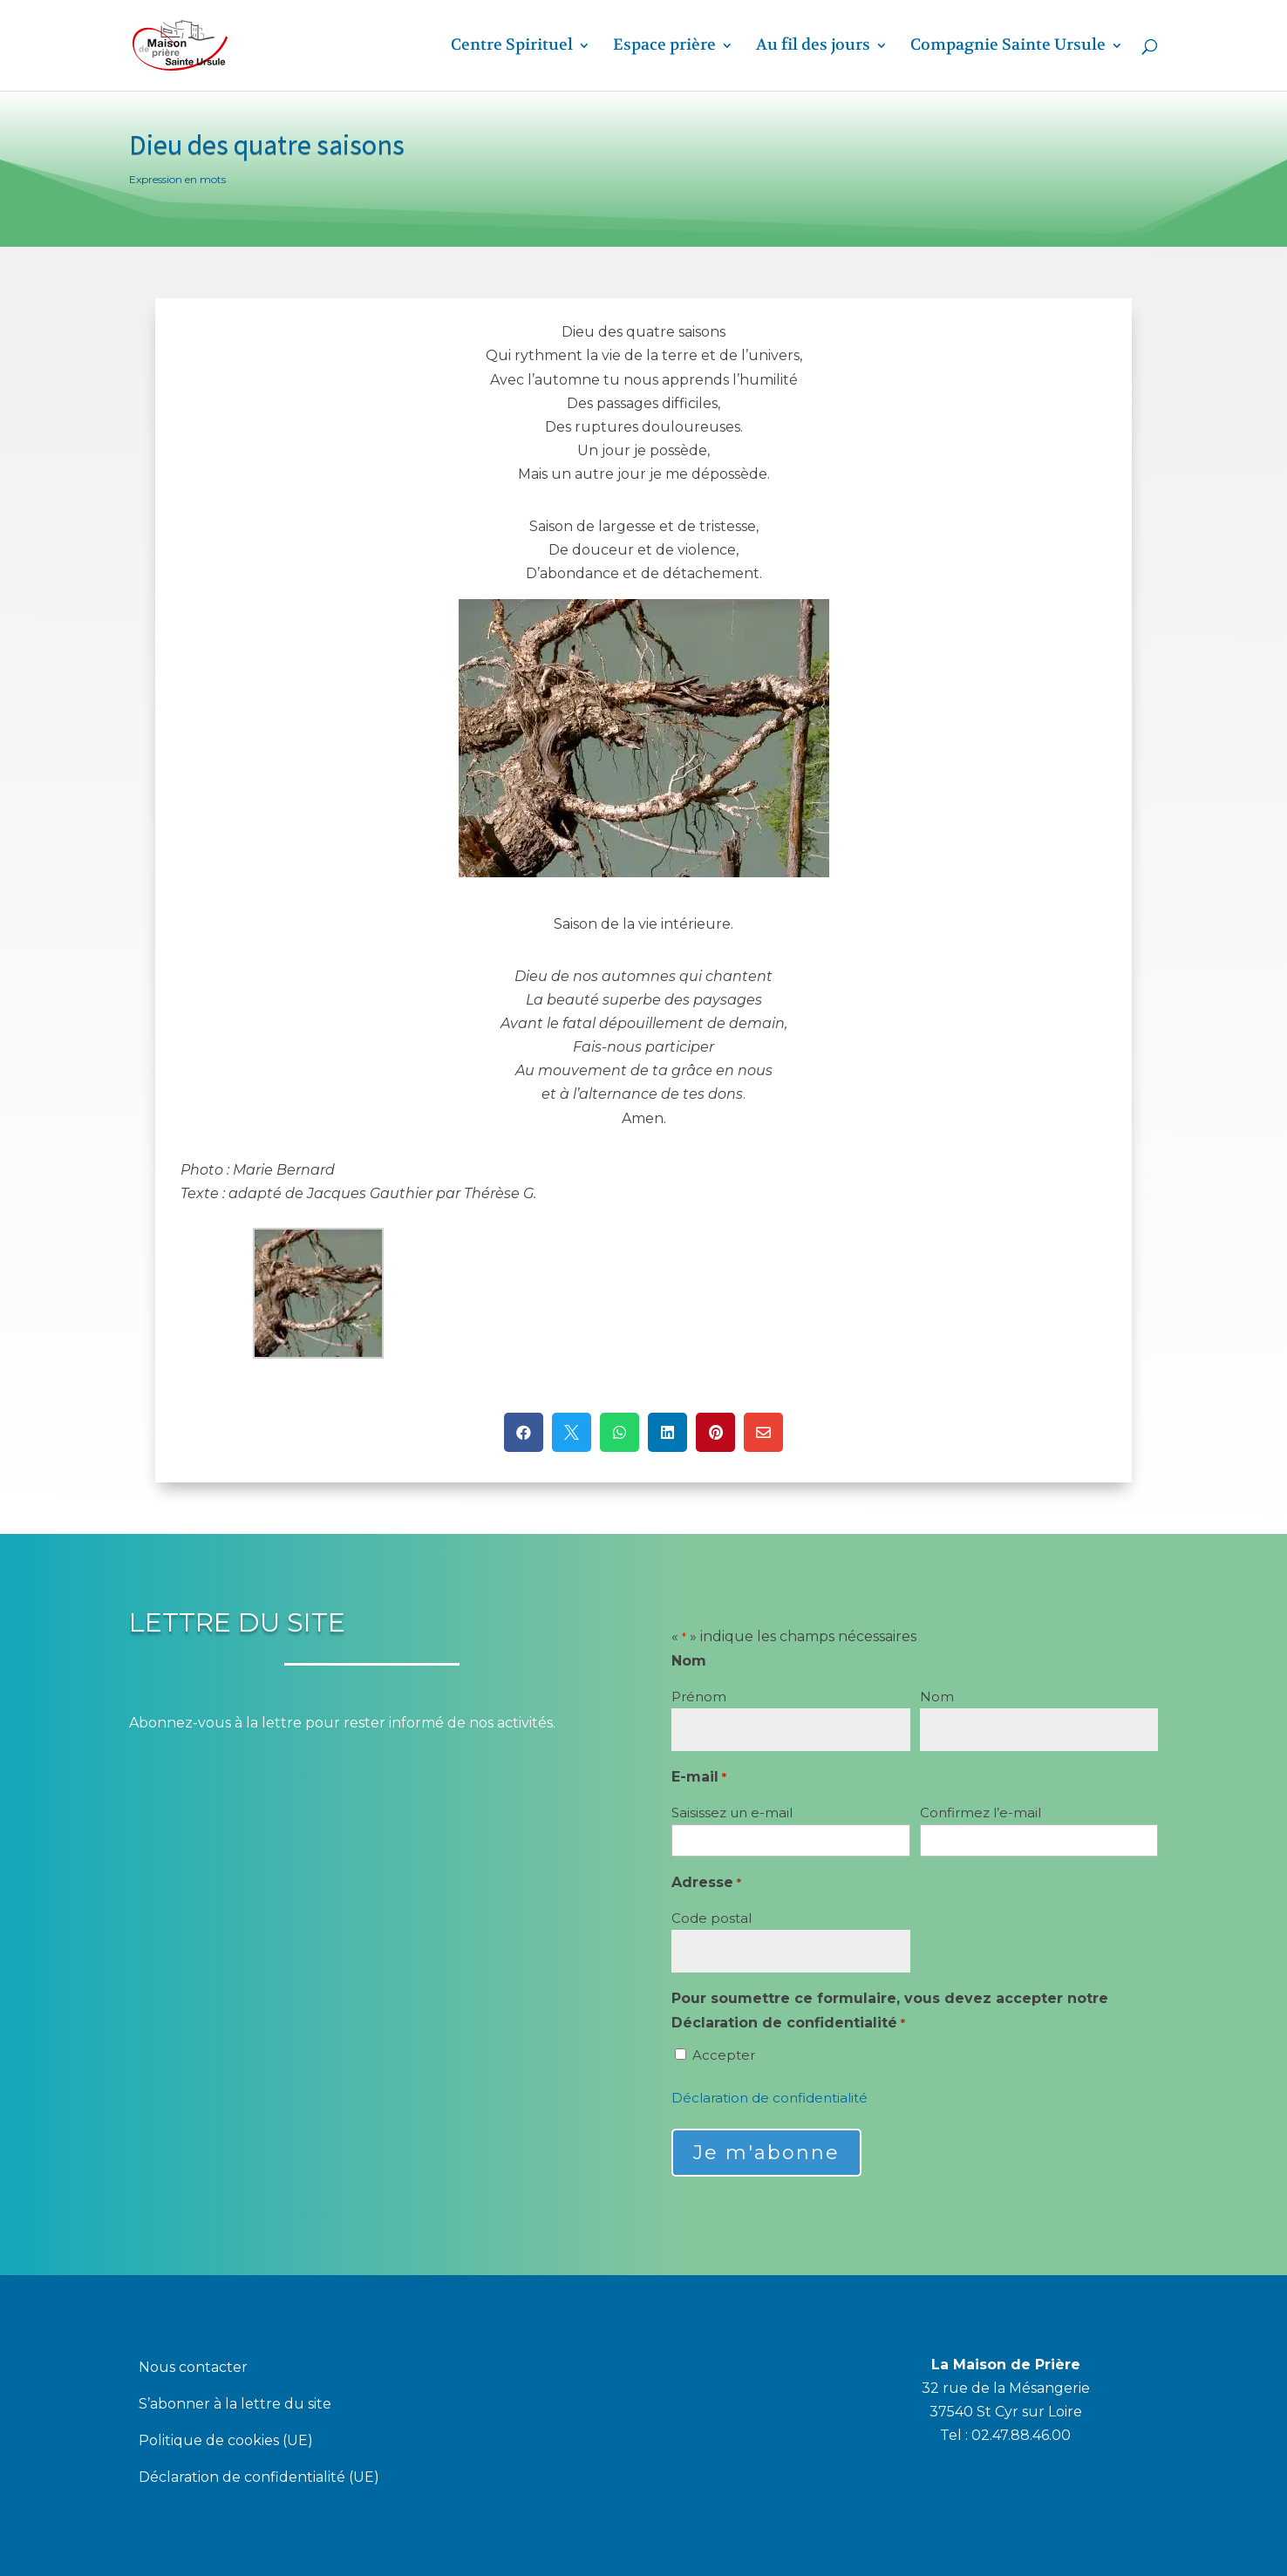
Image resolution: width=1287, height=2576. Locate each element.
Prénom (698, 1696)
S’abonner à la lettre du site (235, 2405)
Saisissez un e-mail (732, 1812)
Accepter (723, 2055)
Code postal (711, 1918)
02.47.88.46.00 (1021, 2435)
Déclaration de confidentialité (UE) (259, 2478)
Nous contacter (193, 2368)
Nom (937, 1696)
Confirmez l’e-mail (980, 1812)
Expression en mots (177, 179)
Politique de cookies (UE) (226, 2442)
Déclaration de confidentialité (769, 2097)
